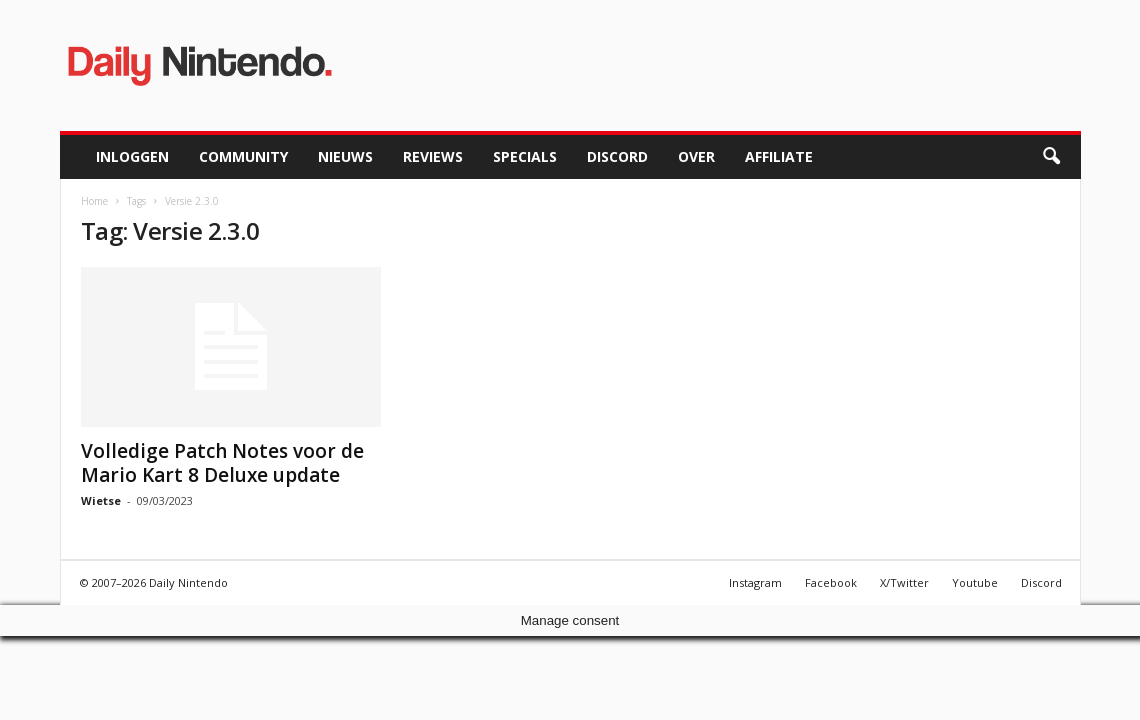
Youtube (975, 582)
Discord (617, 156)
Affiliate (779, 156)
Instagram (755, 582)
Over (696, 156)
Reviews (433, 156)
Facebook (831, 582)
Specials (525, 156)
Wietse (101, 500)
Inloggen (132, 156)
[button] (1051, 157)
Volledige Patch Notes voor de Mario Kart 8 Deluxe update (222, 463)
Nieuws (345, 156)
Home (94, 201)
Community (243, 156)
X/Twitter (904, 582)
